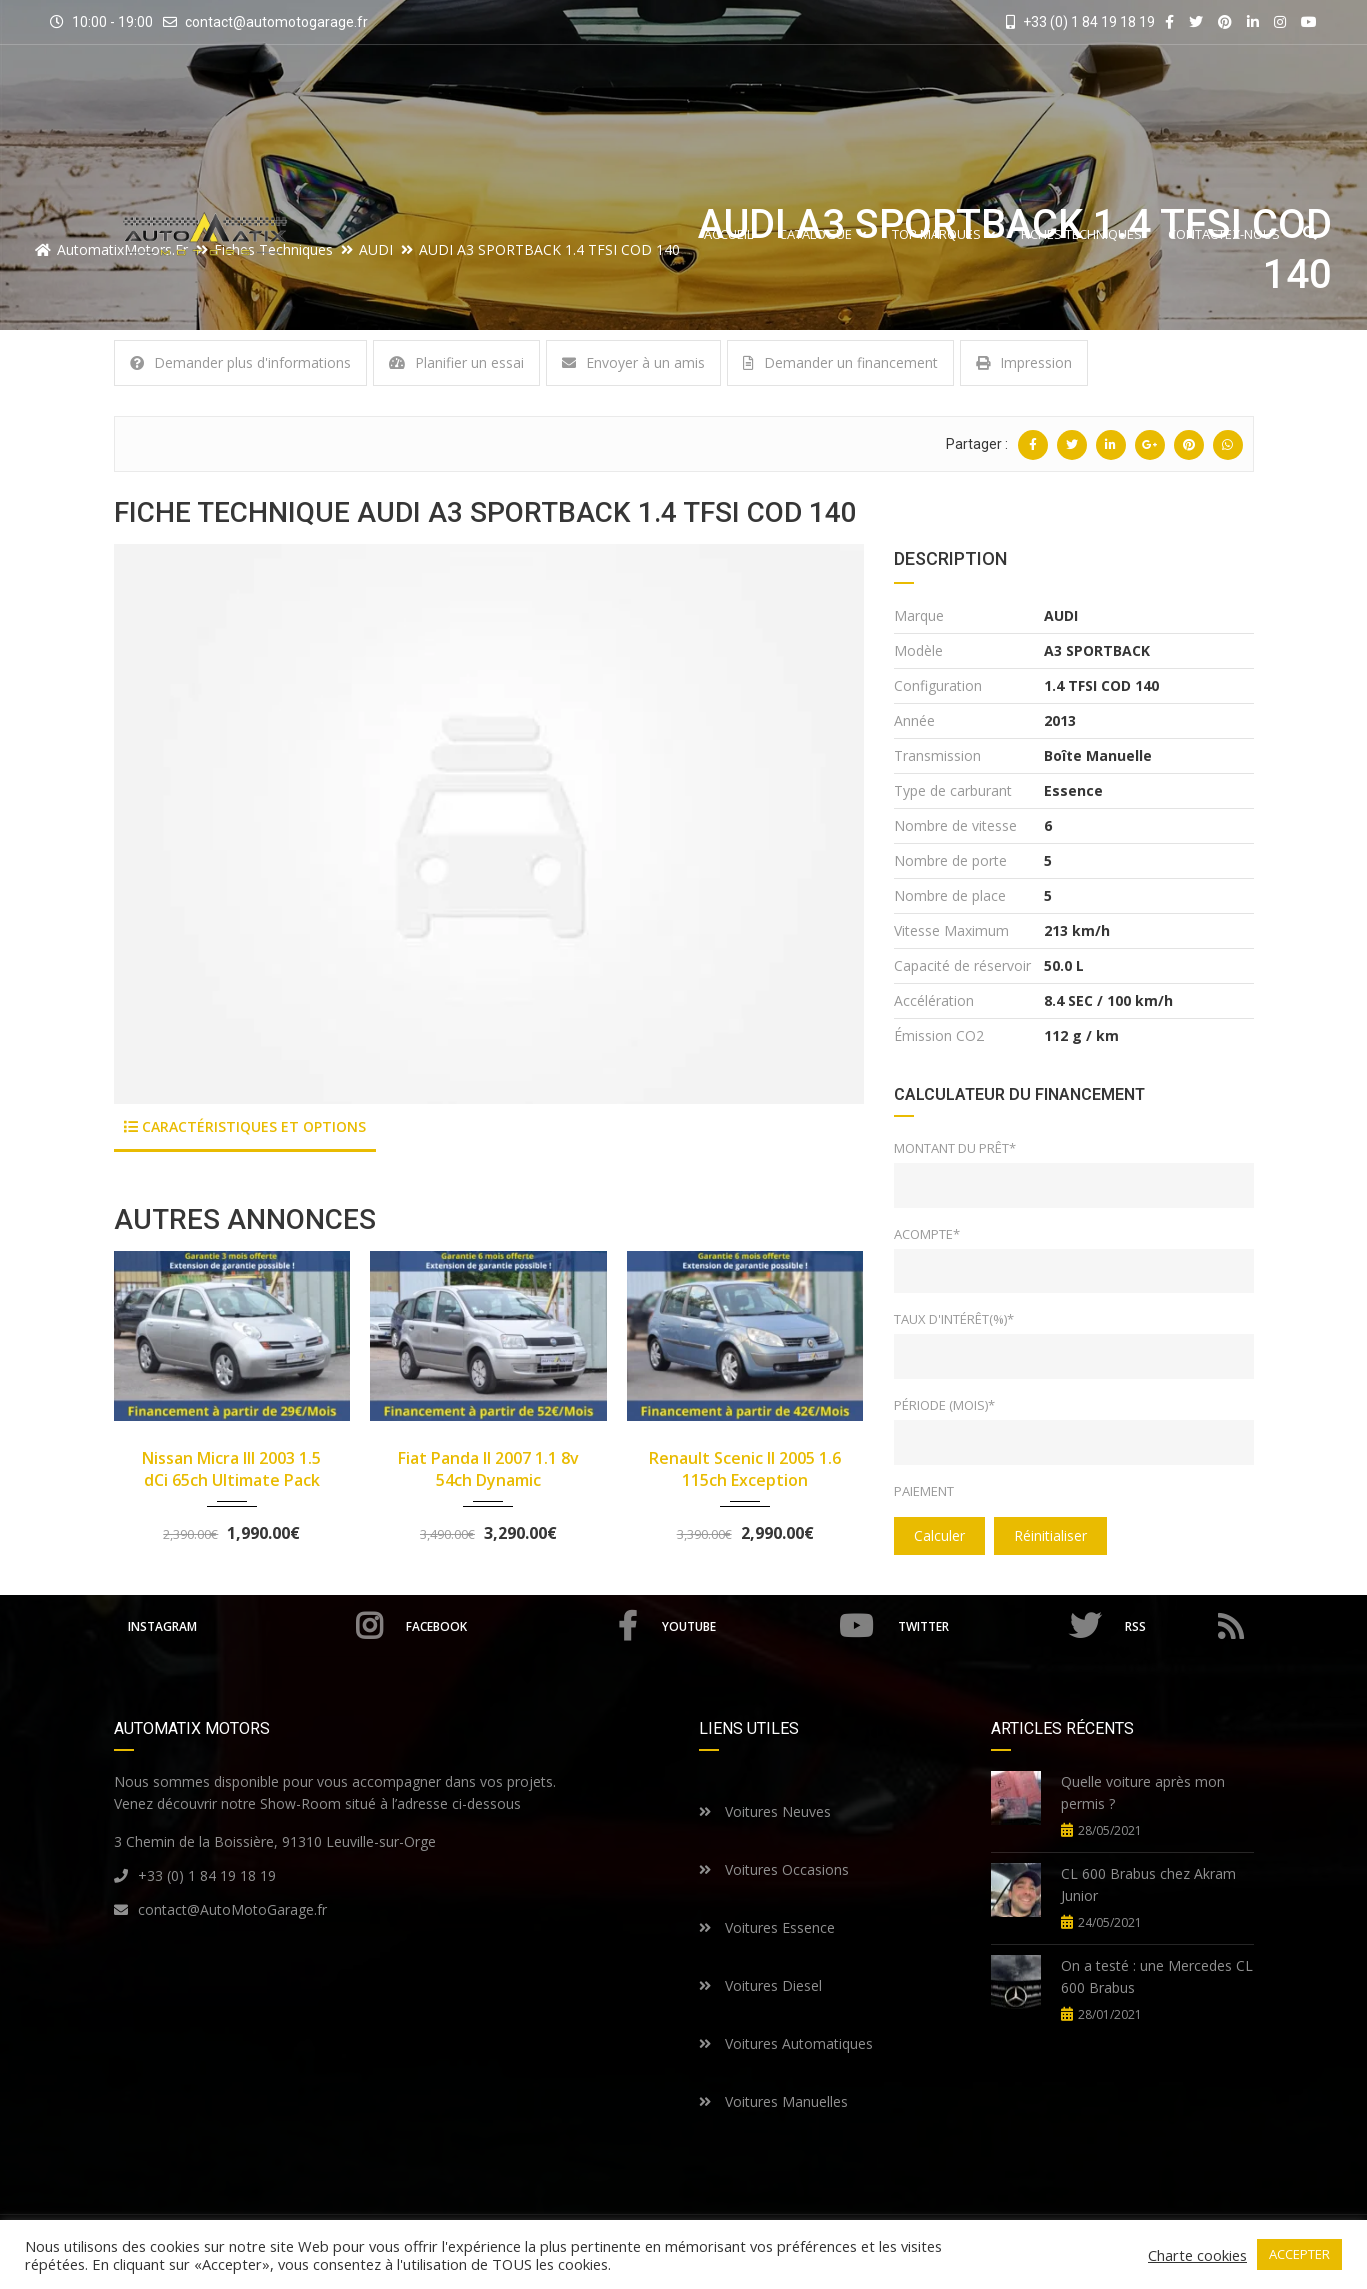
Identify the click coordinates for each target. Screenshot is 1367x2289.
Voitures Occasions (774, 1869)
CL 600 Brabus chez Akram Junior (1148, 1884)
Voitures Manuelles (773, 2101)
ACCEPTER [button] (1299, 2254)
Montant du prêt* (955, 1148)
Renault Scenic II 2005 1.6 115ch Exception (745, 1469)
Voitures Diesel (760, 1985)
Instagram (255, 1626)
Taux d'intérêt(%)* (954, 1319)
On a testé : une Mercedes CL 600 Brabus (1157, 1976)
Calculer (939, 1535)
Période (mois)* (944, 1405)
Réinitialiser (1050, 1535)
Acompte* (927, 1234)
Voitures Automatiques (786, 2043)
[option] (489, 824)
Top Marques (943, 234)
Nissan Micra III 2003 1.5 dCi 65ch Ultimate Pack (231, 1469)
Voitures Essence (767, 1927)
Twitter (999, 1626)
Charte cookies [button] (1197, 2255)
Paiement (924, 1491)
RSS (1184, 1626)
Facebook (521, 1626)
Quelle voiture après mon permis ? (1143, 1792)
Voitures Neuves (765, 1811)
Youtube (767, 1626)
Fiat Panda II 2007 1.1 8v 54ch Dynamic (488, 1469)
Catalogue (822, 234)
